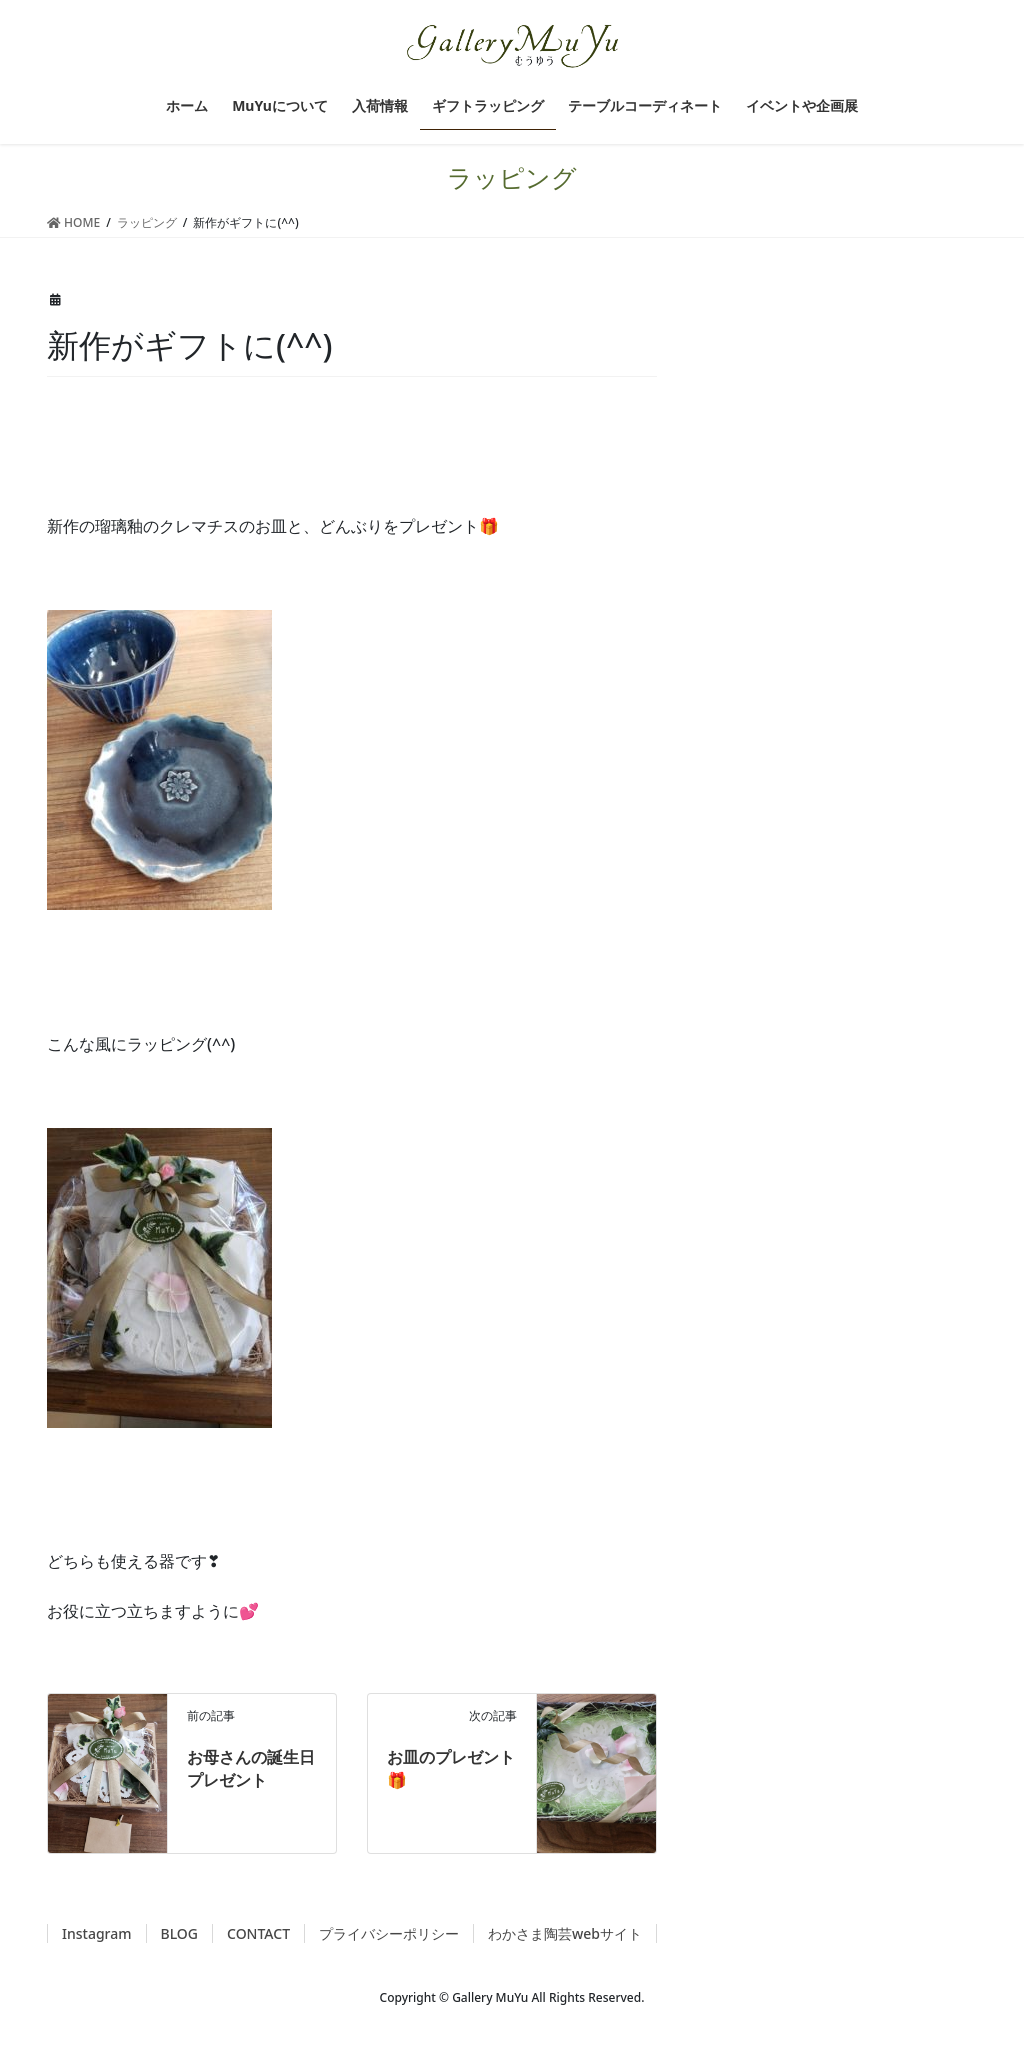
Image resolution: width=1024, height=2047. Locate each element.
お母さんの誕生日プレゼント (251, 1768)
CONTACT (258, 1933)
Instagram (97, 1933)
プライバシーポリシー (389, 1933)
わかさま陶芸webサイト (565, 1933)
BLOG (180, 1933)
